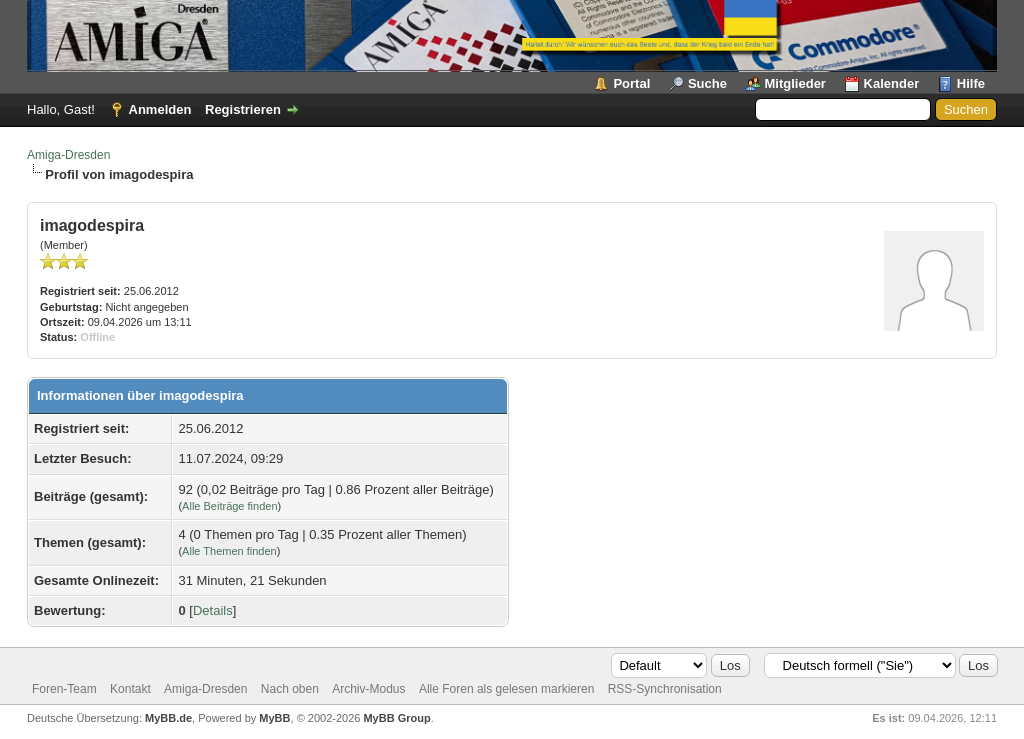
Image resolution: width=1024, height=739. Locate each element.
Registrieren (243, 109)
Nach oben (290, 689)
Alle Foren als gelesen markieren (506, 689)
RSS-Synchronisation (665, 689)
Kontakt (130, 689)
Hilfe (971, 83)
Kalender (892, 83)
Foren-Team (64, 689)
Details (213, 610)
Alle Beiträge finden (229, 506)
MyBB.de (168, 718)
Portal (631, 83)
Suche (707, 83)
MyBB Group (396, 718)
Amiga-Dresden (68, 155)
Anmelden (160, 109)
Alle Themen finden (229, 551)
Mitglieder (795, 83)
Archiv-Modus (368, 689)
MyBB (274, 718)
